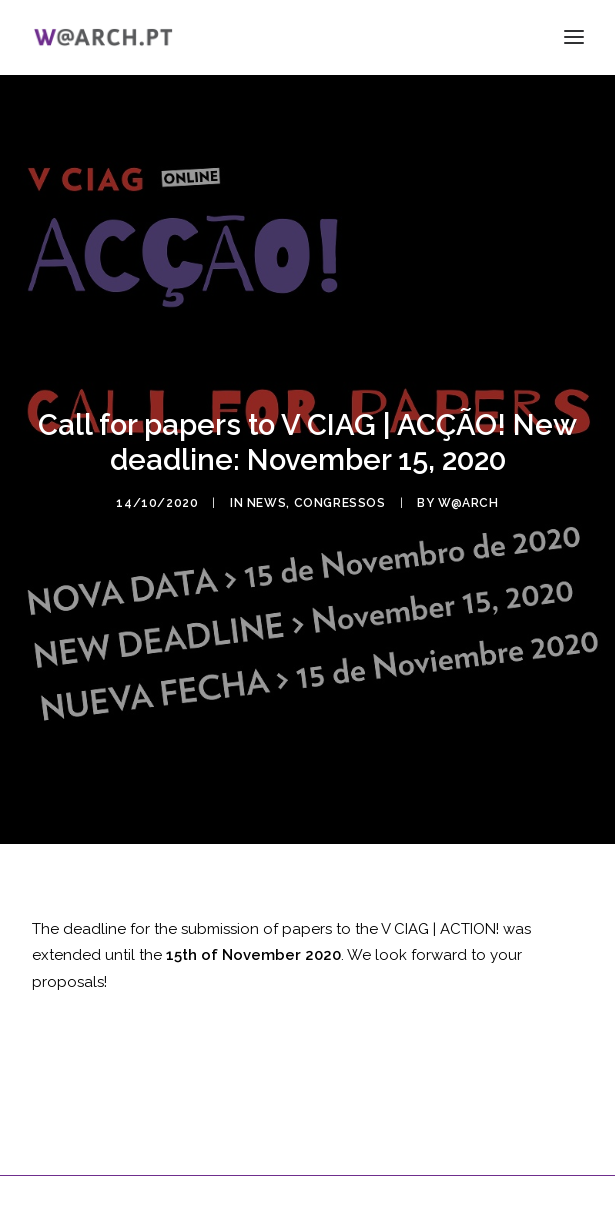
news (266, 498)
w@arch (468, 498)
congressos (340, 498)
